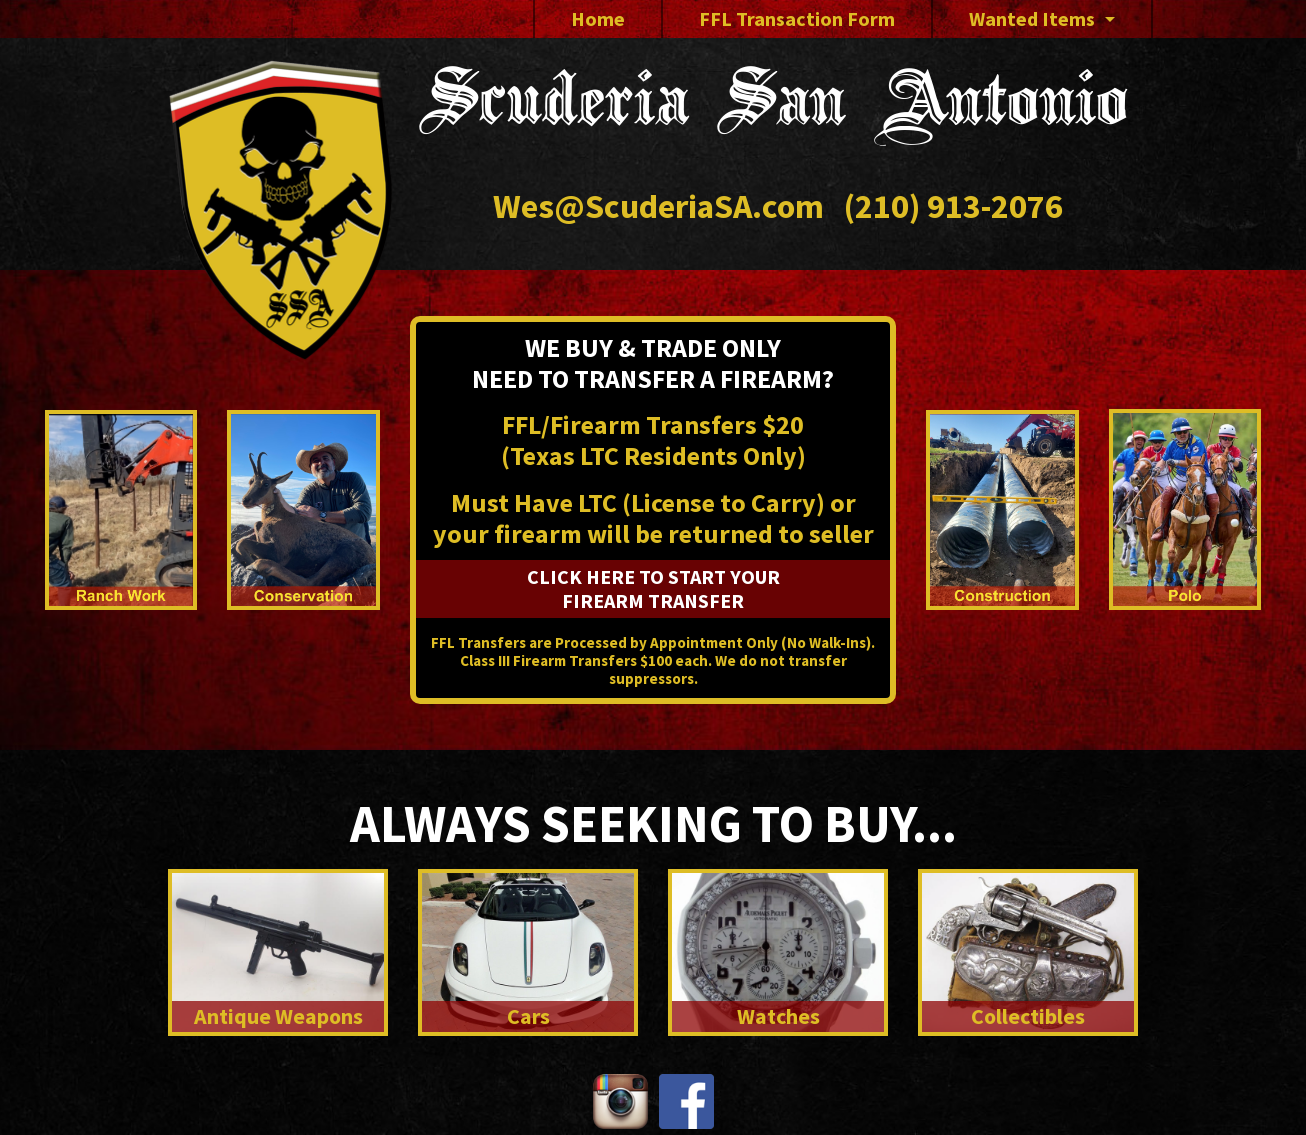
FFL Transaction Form (797, 18)
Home (598, 18)
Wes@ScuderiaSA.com (658, 206)
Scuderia (773, 107)
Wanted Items (1032, 18)
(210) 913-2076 (953, 206)
